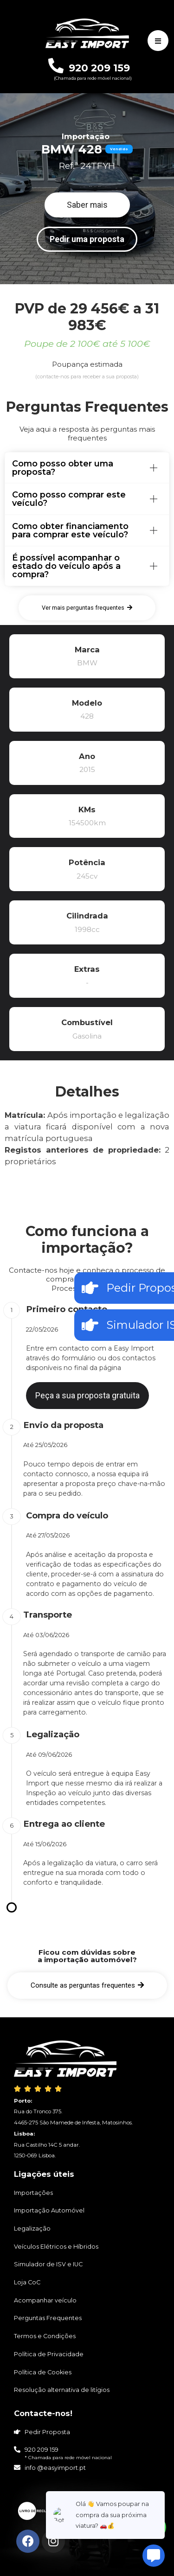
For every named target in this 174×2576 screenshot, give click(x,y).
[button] (87, 204)
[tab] (87, 468)
